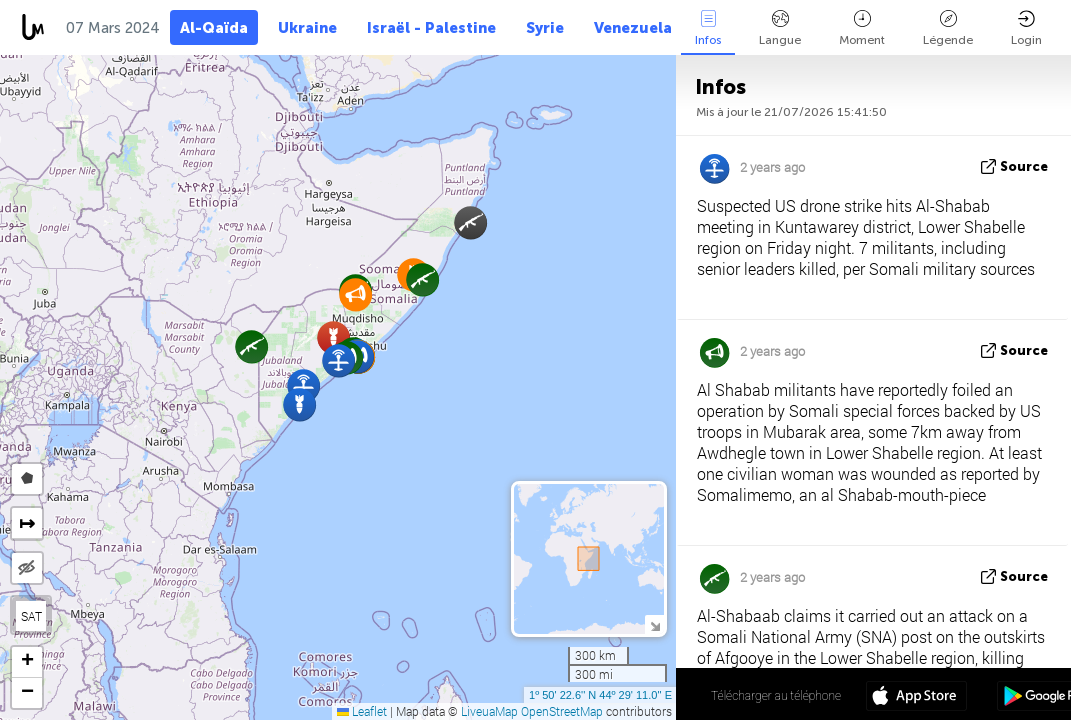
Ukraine (307, 28)
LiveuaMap (489, 711)
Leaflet (362, 711)
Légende (948, 28)
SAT (31, 616)
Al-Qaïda (214, 28)
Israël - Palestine (431, 28)
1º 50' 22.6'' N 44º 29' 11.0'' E (600, 695)
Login (1026, 28)
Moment (862, 28)
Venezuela (633, 28)
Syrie (545, 28)
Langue (780, 28)
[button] (422, 279)
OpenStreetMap (562, 711)
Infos (708, 28)
